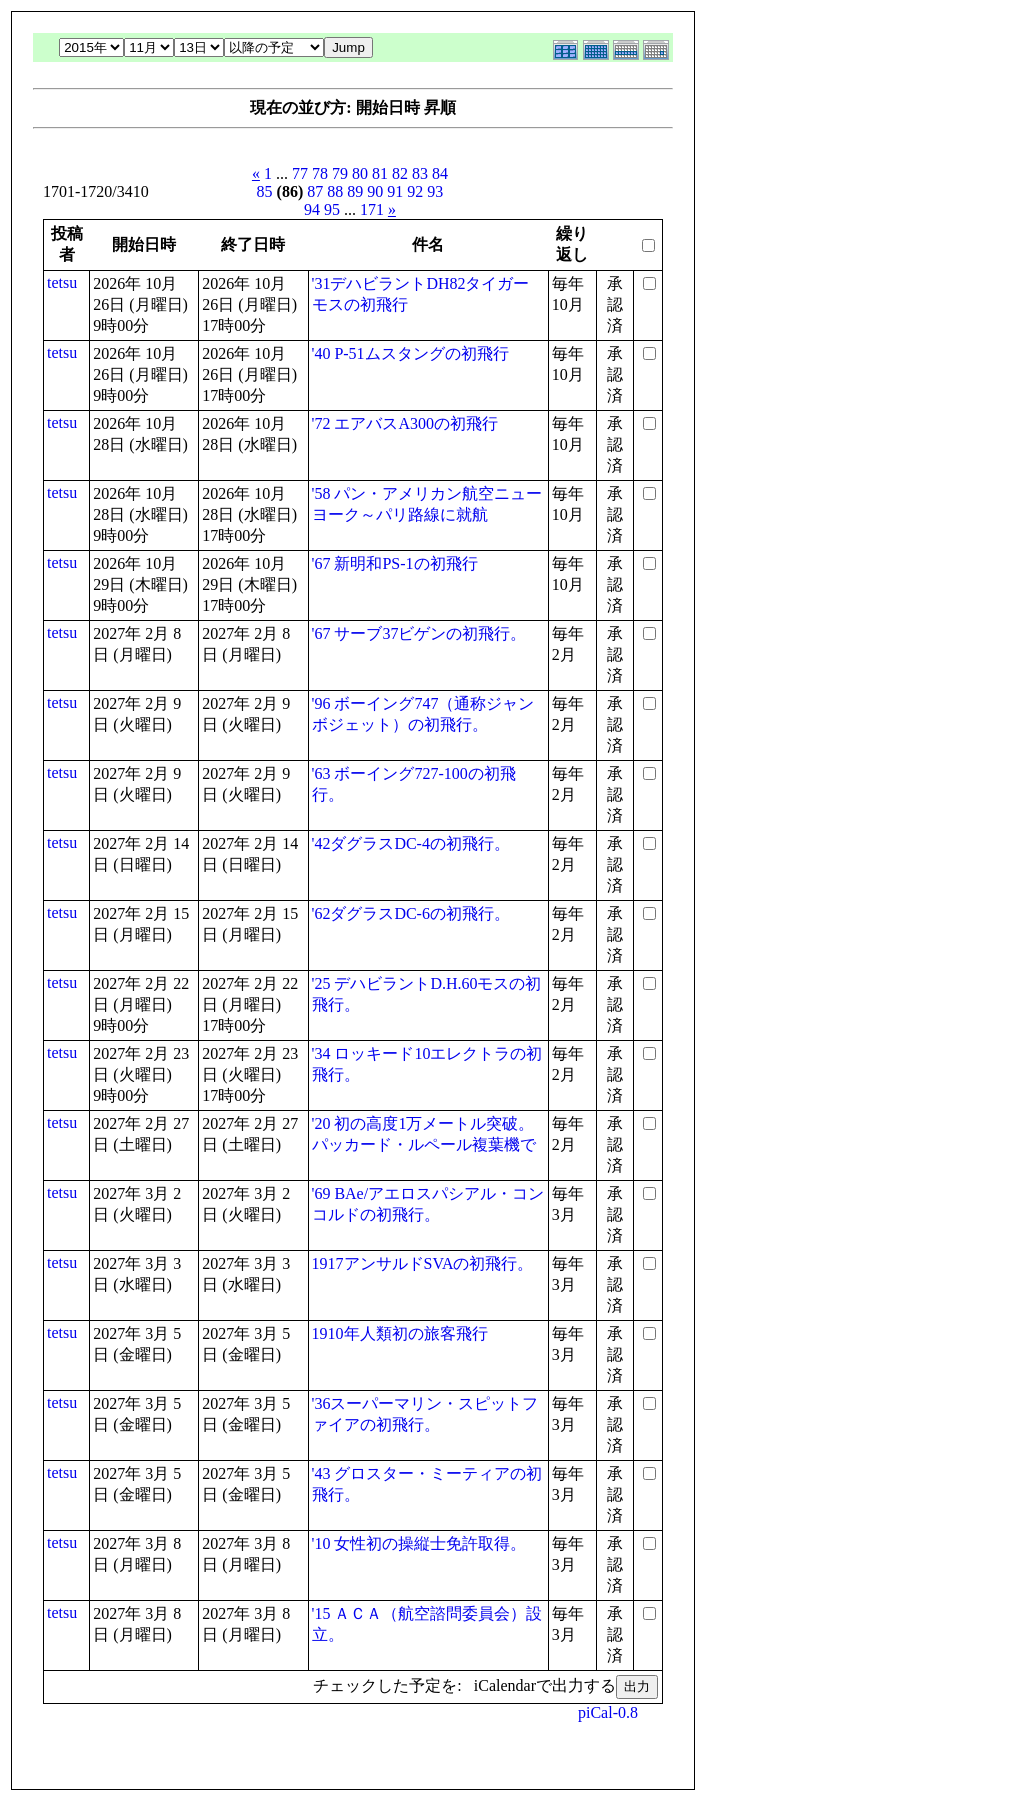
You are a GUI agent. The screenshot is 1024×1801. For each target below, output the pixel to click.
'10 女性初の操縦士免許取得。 (419, 1543)
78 (320, 173)
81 (380, 173)
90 (375, 191)
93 (435, 191)
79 (340, 173)
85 (265, 191)
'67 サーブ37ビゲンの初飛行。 (419, 633)
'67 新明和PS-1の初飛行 (395, 563)
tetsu (62, 282)
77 (300, 173)
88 (335, 191)
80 (360, 173)
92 (415, 191)
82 (400, 173)
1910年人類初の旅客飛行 (400, 1333)
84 (440, 173)
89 (355, 191)
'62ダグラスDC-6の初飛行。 (411, 913)
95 (332, 209)
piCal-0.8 (608, 1712)
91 (395, 191)
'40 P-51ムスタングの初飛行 (410, 353)
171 (372, 209)
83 (420, 173)
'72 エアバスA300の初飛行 (405, 423)
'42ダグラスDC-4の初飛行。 (411, 843)
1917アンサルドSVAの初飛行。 (423, 1263)
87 (315, 191)
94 (312, 209)
